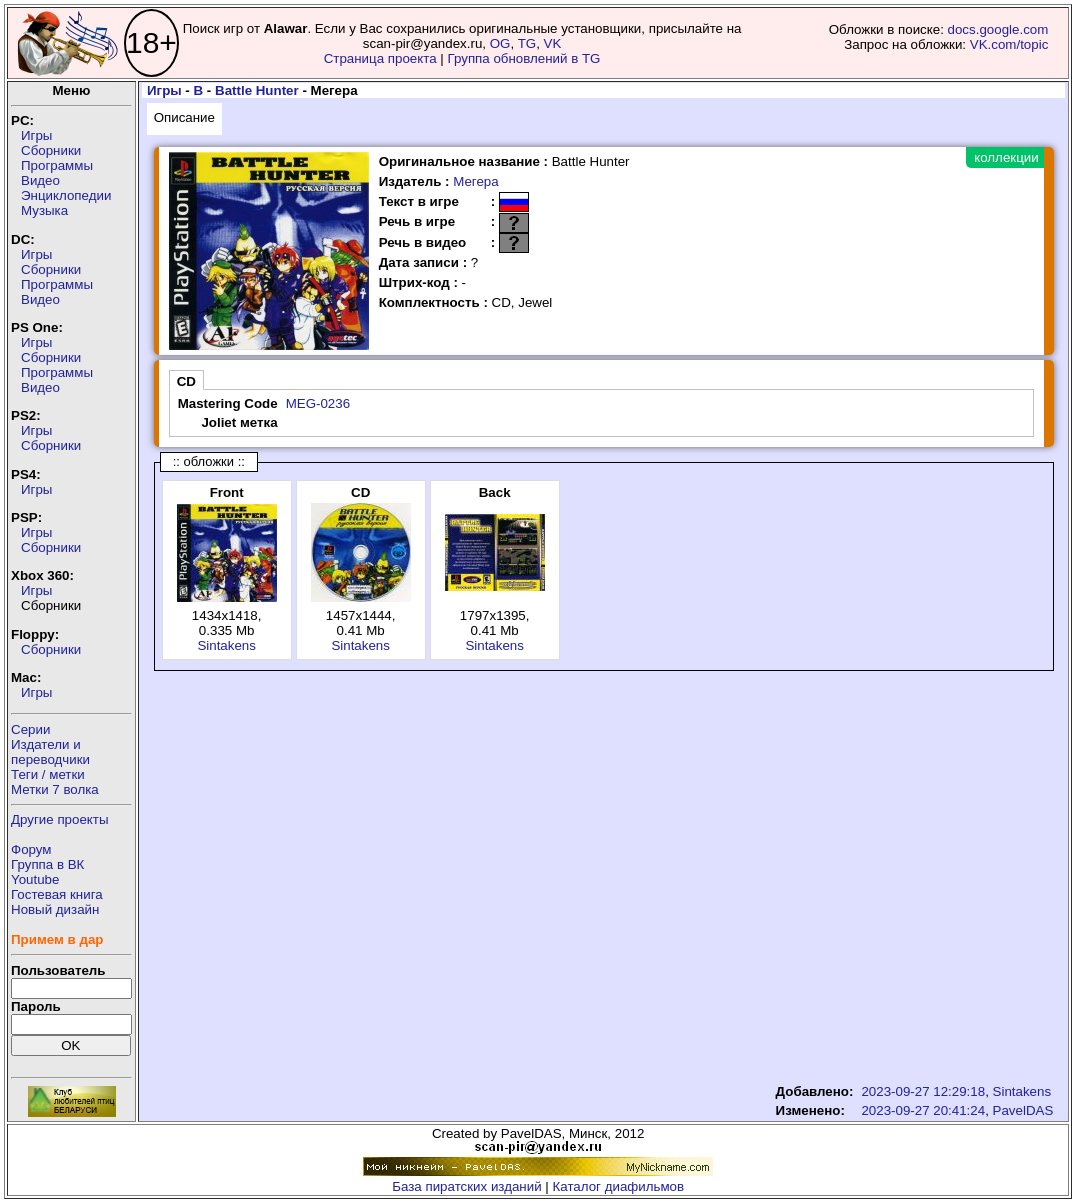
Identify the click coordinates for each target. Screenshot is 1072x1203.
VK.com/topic (1009, 44)
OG (500, 43)
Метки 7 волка (55, 789)
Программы (57, 165)
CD (186, 381)
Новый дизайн (55, 909)
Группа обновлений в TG (524, 58)
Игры (36, 135)
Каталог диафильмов (619, 1186)
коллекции (1006, 157)
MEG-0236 (318, 403)
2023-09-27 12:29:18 (923, 1091)
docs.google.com (998, 29)
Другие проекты (60, 819)
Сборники (51, 150)
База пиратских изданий (466, 1186)
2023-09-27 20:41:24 (923, 1110)
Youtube (35, 879)
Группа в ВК (47, 864)
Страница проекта (380, 58)
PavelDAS (1023, 1110)
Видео (40, 180)
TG (527, 43)
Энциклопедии (66, 195)
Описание (184, 117)
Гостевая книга (57, 894)
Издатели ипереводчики (50, 752)
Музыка (44, 210)
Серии (30, 729)
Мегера (475, 181)
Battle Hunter (257, 90)
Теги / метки (48, 774)
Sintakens (226, 645)
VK (553, 43)
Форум (31, 849)
